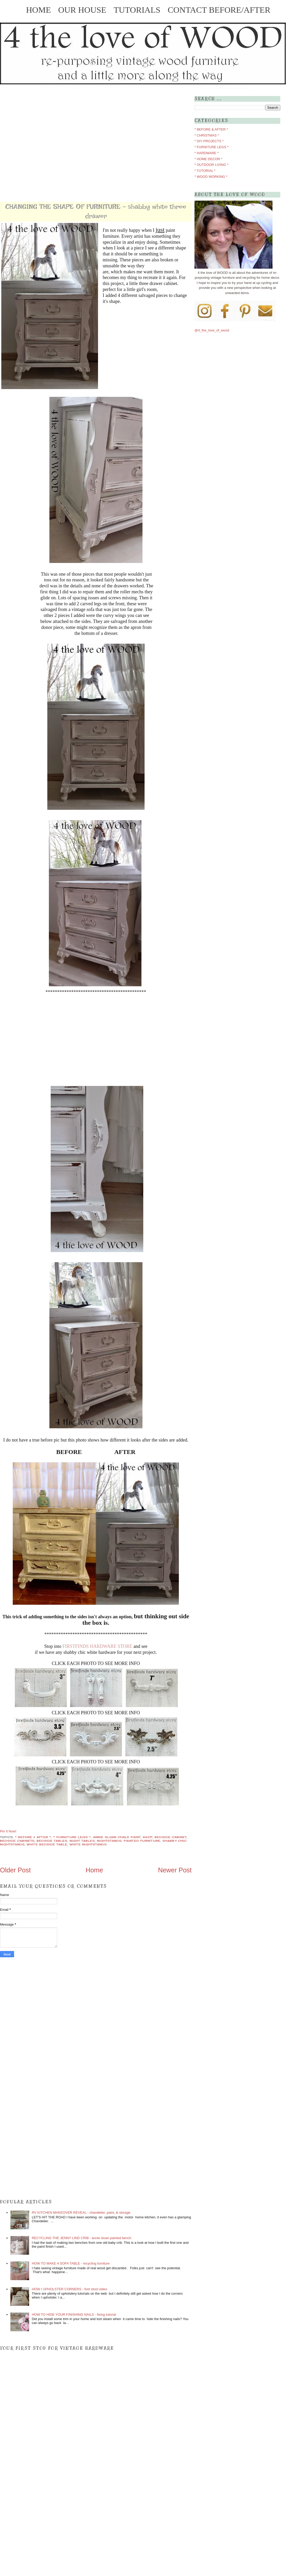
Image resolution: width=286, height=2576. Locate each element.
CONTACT (188, 10)
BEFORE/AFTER (239, 10)
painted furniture (142, 1840)
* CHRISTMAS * (206, 135)
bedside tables (52, 1840)
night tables (82, 1840)
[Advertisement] (53, 143)
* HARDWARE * (206, 153)
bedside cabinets (17, 1840)
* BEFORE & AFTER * (33, 1837)
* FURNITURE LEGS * (72, 1837)
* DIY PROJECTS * (209, 141)
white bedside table (47, 1844)
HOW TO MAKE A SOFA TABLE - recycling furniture (71, 2263)
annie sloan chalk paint (117, 1837)
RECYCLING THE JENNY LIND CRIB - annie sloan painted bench (81, 2238)
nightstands (109, 1840)
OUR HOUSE (85, 10)
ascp (148, 1837)
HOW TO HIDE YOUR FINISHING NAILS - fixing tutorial (74, 2314)
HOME (41, 10)
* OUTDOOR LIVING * (211, 165)
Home (94, 1870)
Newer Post (175, 1870)
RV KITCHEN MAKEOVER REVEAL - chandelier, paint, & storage (81, 2212)
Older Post (15, 1870)
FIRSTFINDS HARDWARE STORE (97, 1646)
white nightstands (88, 1844)
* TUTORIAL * (205, 171)
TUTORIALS (140, 10)
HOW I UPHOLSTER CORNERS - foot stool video (69, 2289)
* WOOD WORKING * (210, 177)
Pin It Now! (8, 1831)
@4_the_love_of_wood (211, 330)
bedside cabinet (171, 1837)
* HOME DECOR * (208, 159)
